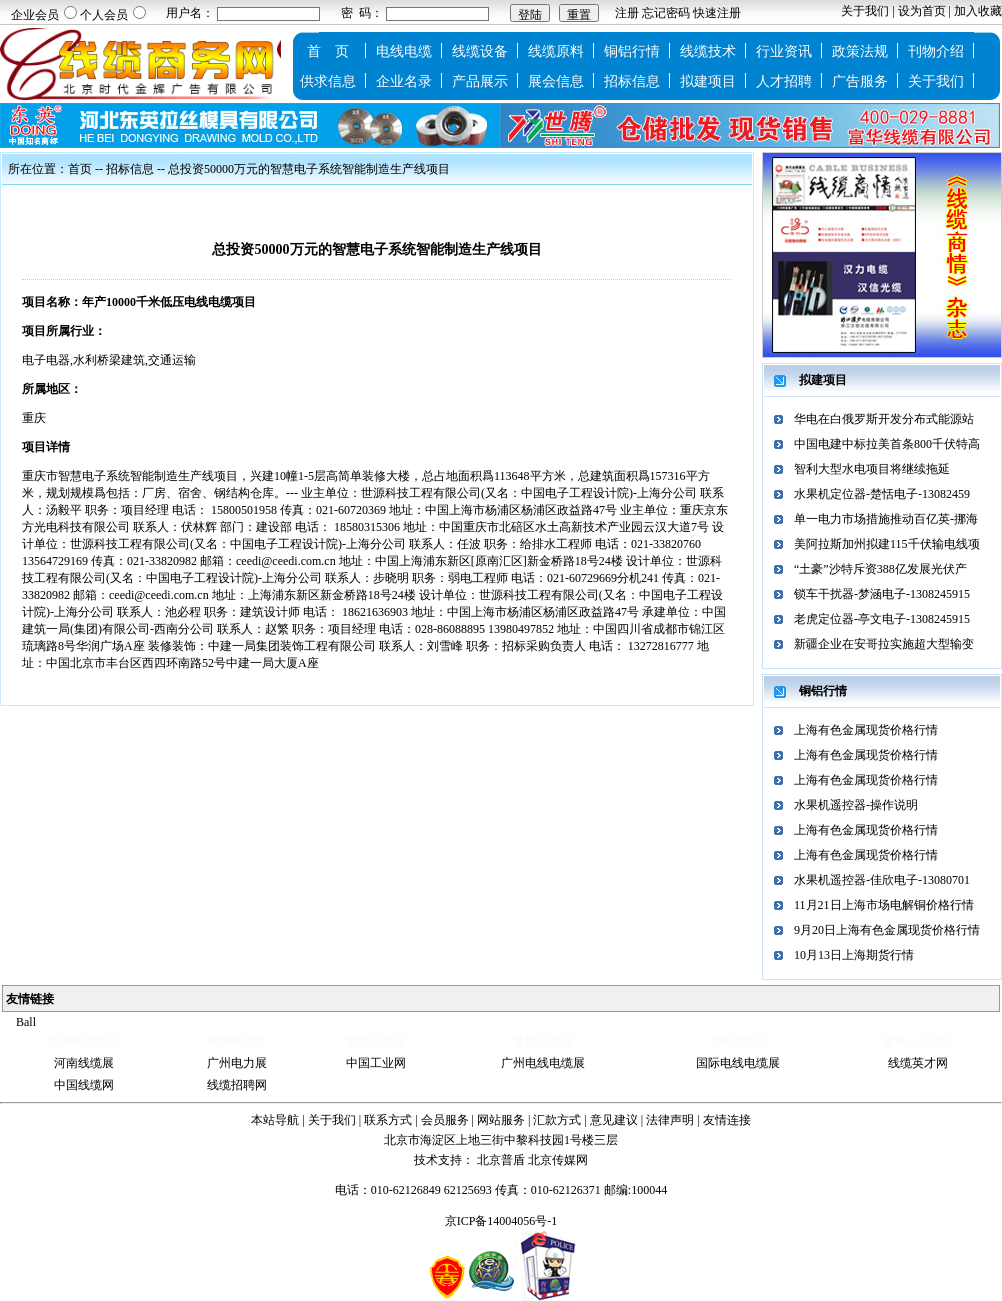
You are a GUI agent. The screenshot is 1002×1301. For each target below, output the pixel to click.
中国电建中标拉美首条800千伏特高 (887, 444)
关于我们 (865, 11)
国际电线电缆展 (738, 1063)
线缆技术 (708, 51)
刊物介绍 (936, 51)
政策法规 (860, 51)
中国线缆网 (84, 1085)
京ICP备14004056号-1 (501, 1221)
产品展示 (480, 81)
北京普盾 (501, 1160)
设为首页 (922, 11)
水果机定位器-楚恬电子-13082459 (882, 494)
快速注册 (717, 13)
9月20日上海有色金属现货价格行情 (887, 930)
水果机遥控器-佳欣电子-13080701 (882, 880)
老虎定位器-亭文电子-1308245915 (882, 619)
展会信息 (556, 81)
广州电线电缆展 (543, 1063)
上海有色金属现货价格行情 (866, 730)
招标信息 (632, 81)
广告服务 (860, 81)
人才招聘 (784, 81)
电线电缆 (404, 51)
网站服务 (501, 1120)
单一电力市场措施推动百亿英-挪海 (886, 519)
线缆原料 (556, 51)
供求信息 (328, 81)
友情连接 (727, 1120)
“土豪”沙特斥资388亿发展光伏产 (880, 569)
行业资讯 (784, 51)
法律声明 (670, 1120)
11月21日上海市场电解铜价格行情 (884, 905)
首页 (80, 169)
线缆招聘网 (237, 1085)
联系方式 (388, 1120)
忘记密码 (666, 13)
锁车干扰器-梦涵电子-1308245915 (882, 594)
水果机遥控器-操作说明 (856, 805)
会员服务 (445, 1120)
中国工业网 (376, 1063)
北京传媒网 (558, 1160)
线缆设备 (480, 51)
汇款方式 (557, 1120)
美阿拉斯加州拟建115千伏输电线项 (887, 544)
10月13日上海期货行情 (854, 955)
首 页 (328, 51)
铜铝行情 (632, 51)
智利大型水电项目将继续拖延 (872, 469)
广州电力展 (237, 1063)
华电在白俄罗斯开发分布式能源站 (884, 419)
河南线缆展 (84, 1063)
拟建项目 (708, 81)
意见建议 (614, 1120)
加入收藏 (978, 11)
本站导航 (275, 1120)
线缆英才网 (918, 1063)
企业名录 (404, 81)
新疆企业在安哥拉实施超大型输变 (884, 644)
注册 (627, 13)
